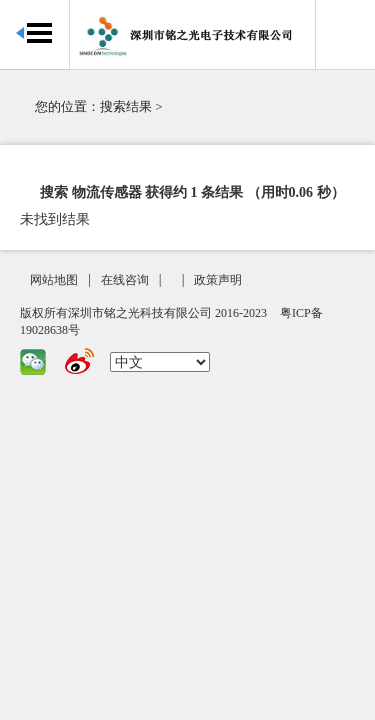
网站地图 (54, 280)
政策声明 (218, 280)
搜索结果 (126, 106)
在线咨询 (125, 280)
